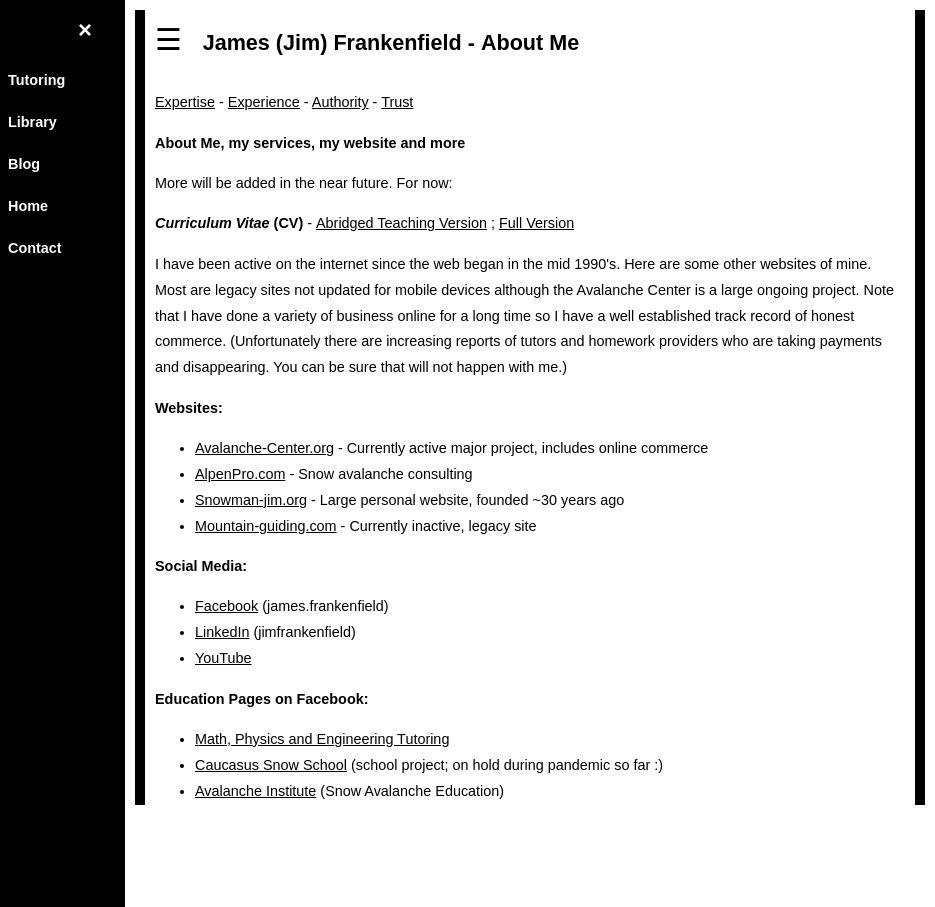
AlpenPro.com (240, 474)
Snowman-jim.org (251, 500)
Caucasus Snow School (271, 765)
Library (32, 122)
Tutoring (36, 80)
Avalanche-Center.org (264, 448)
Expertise (185, 102)
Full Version (536, 223)
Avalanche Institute (255, 791)
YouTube (223, 658)
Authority (340, 102)
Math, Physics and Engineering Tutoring (322, 739)
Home (28, 206)
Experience (264, 102)
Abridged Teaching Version (401, 223)
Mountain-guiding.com (266, 526)
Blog (24, 164)
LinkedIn (222, 632)
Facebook (226, 606)
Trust (397, 102)
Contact (35, 248)
